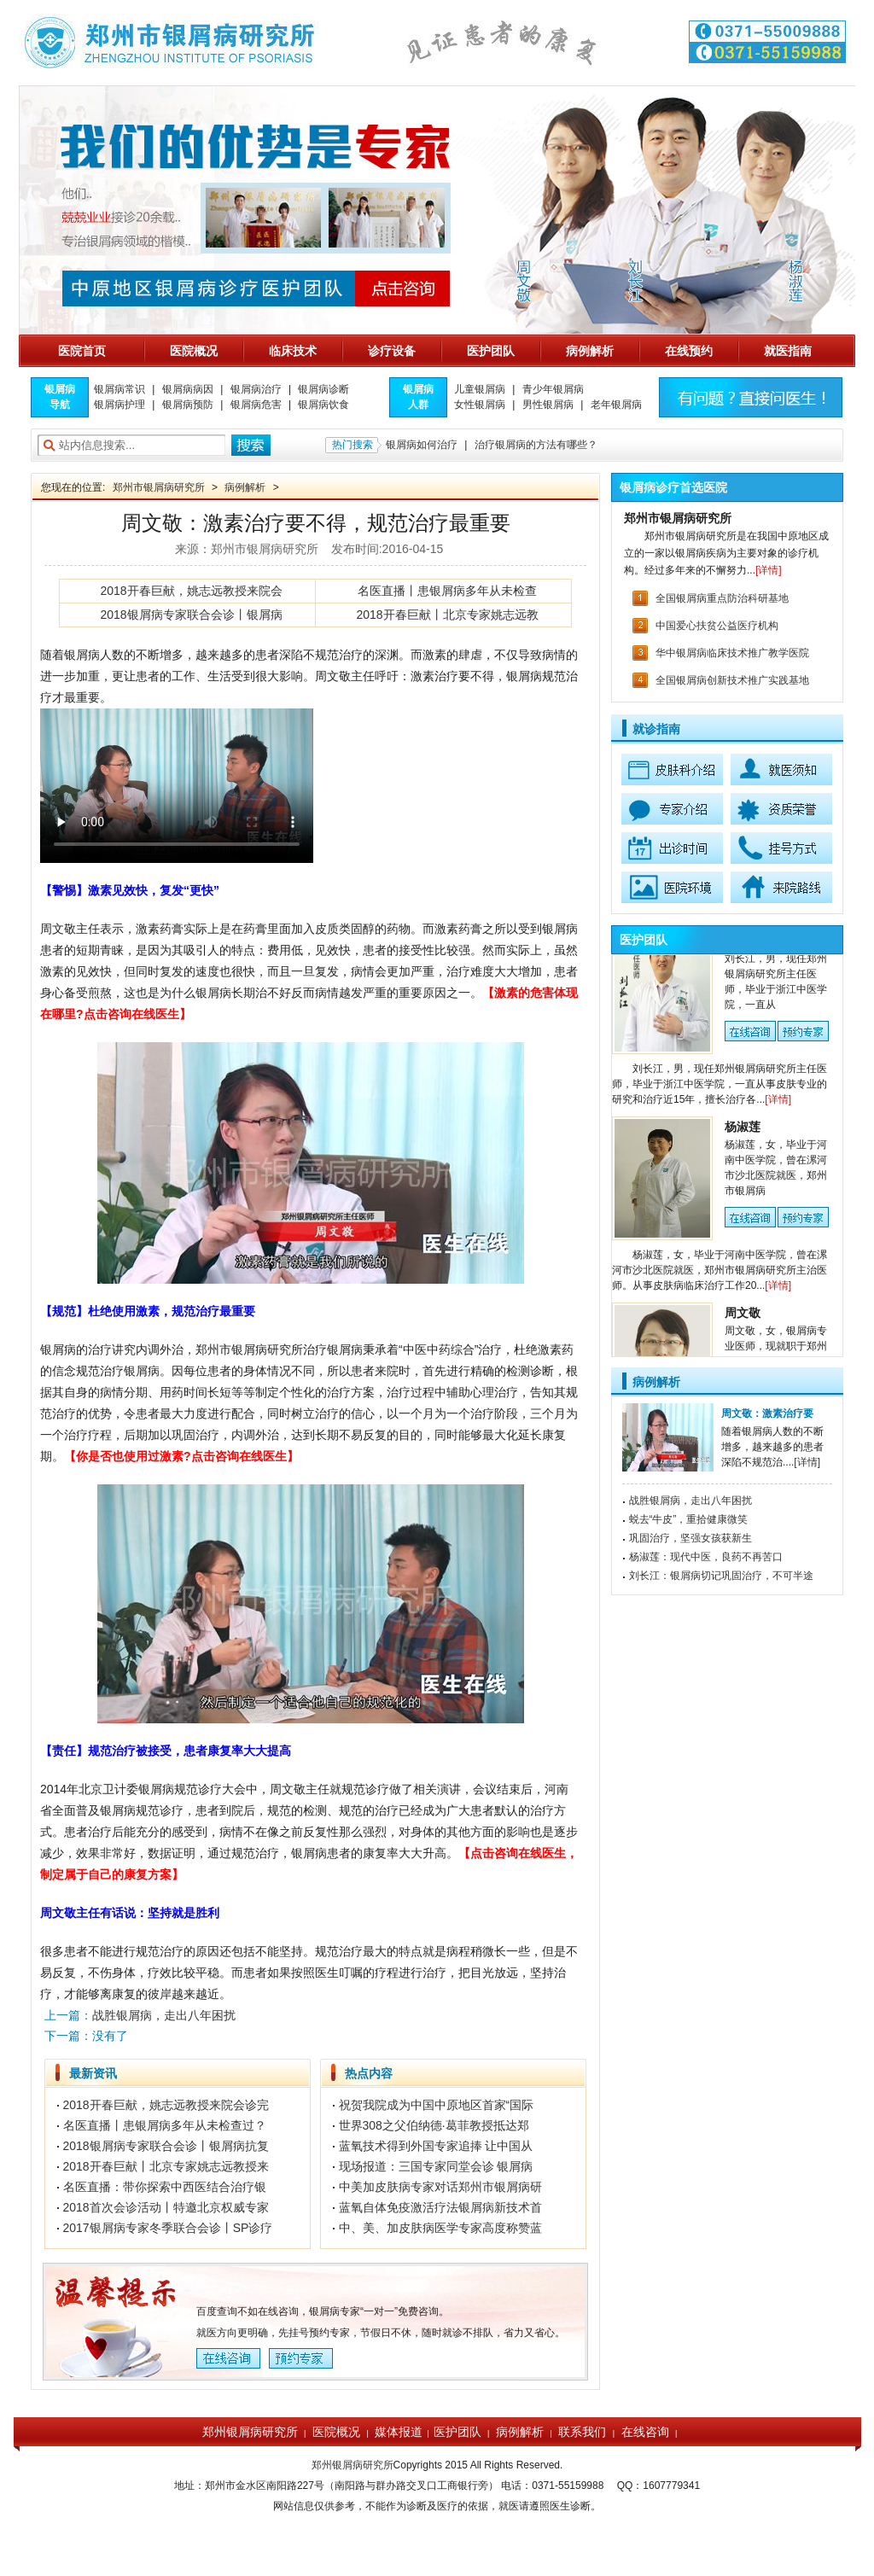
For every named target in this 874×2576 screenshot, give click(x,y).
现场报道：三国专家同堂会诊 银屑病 (436, 2166)
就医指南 (788, 351)
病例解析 (590, 351)
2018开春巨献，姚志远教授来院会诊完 (166, 2105)
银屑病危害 (256, 405)
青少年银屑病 (553, 389)
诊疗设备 (392, 351)
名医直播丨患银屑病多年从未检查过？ (164, 2125)
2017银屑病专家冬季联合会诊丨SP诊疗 (168, 2228)
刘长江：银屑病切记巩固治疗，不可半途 (721, 1576)
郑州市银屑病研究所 (159, 487)
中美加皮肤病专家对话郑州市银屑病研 (440, 2187)
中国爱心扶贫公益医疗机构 (717, 626)
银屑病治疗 (256, 389)
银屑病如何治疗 (421, 445)
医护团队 (491, 351)
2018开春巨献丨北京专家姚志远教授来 (166, 2166)
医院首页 (82, 351)
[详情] (768, 570)
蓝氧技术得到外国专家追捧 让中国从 (436, 2146)
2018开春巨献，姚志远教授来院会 (191, 590)
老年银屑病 (616, 405)
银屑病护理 (119, 405)
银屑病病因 (187, 389)
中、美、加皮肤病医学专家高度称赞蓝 (440, 2228)
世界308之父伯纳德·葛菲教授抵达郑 (434, 2125)
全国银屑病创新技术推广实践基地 (732, 680)
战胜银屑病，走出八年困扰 (690, 1501)
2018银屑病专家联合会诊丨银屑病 (191, 614)
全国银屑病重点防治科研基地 (722, 598)
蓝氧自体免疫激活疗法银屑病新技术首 (440, 2207)
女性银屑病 (479, 405)
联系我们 (582, 2432)
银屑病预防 (187, 405)
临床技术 (293, 351)
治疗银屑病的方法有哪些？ (536, 445)
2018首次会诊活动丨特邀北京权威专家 (166, 2207)
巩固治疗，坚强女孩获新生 (690, 1538)
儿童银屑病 (479, 389)
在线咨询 (645, 2432)
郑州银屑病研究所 (250, 2432)
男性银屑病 (548, 405)
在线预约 (689, 351)
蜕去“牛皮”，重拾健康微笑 (689, 1519)
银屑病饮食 (323, 405)
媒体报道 (398, 2432)
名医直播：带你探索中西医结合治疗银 (164, 2187)
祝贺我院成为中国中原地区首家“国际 (436, 2105)
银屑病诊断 (323, 389)
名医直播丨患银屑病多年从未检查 (447, 590)
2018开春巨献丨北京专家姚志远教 (447, 614)
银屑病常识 (119, 389)
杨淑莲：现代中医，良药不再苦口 (706, 1557)
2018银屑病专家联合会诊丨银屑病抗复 (166, 2146)
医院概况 (194, 351)
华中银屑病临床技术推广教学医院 (732, 653)
